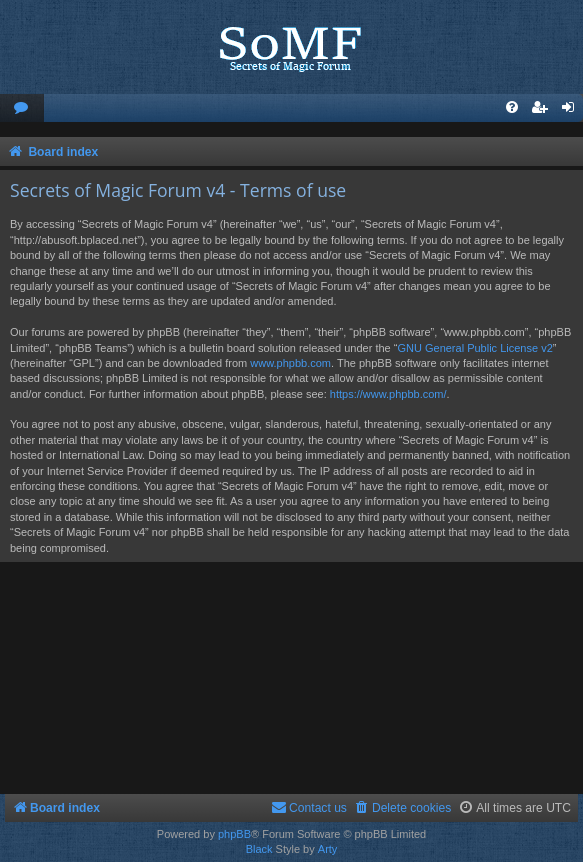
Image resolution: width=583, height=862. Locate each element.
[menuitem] (22, 108)
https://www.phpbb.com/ (388, 394)
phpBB (234, 834)
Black (259, 849)
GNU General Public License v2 (474, 348)
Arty (328, 849)
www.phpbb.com (290, 363)
